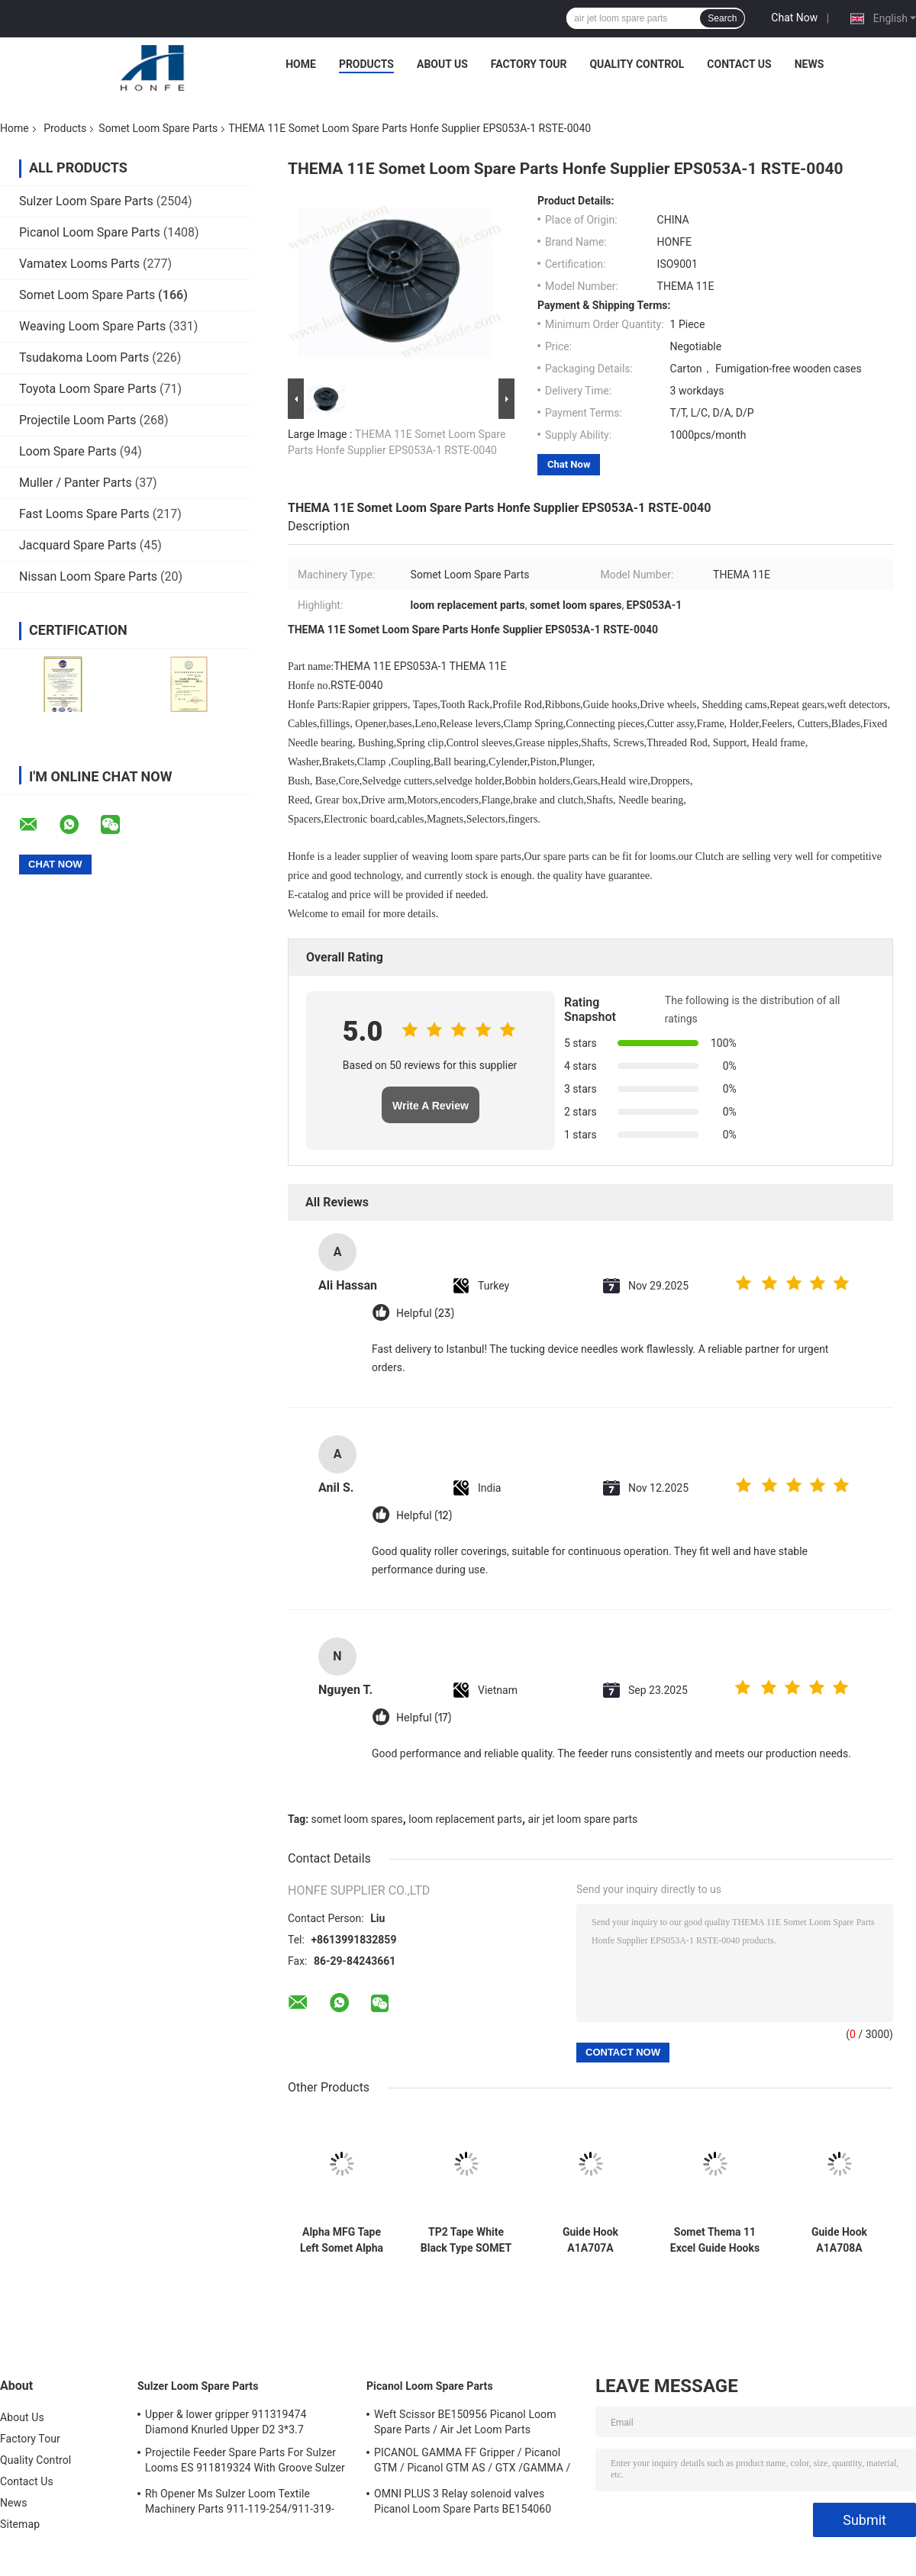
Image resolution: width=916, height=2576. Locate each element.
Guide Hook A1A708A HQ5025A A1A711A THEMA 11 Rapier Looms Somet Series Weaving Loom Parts (839, 2240)
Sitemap (20, 2524)
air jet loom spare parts (583, 1819)
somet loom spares (357, 1819)
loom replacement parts (465, 1819)
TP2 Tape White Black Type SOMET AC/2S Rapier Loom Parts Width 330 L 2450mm (466, 2240)
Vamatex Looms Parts (79, 263)
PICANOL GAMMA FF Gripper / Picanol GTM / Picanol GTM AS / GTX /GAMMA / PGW (472, 2462)
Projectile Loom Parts (78, 420)
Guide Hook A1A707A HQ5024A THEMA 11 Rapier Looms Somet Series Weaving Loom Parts (590, 2240)
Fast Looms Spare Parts (84, 514)
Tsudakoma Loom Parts (84, 357)
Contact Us (739, 64)
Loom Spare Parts (68, 451)
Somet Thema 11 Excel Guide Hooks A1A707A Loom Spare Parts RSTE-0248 (715, 2240)
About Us (442, 64)
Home (300, 64)
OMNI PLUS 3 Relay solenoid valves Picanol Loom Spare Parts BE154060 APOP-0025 (462, 2503)
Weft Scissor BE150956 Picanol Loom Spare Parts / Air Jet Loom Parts (465, 2422)
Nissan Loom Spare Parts (88, 576)
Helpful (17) (423, 1717)
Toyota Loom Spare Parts (87, 389)
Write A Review (430, 1106)
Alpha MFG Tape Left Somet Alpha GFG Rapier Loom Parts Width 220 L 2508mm (341, 2240)
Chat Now (794, 17)
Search (722, 18)
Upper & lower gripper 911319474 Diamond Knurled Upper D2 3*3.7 (225, 2422)
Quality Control (636, 64)
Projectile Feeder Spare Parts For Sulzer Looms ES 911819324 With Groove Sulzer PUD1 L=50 (245, 2462)
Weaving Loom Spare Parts (92, 326)
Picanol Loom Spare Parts (89, 232)
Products (366, 64)
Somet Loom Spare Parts (158, 128)
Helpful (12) (424, 1515)
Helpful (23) (425, 1313)
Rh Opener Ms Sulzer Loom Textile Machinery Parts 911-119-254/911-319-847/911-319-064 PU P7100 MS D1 (239, 2503)
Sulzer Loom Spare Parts (86, 201)
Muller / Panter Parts (75, 482)
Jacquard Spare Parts (78, 545)
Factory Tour (529, 64)
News (809, 64)
